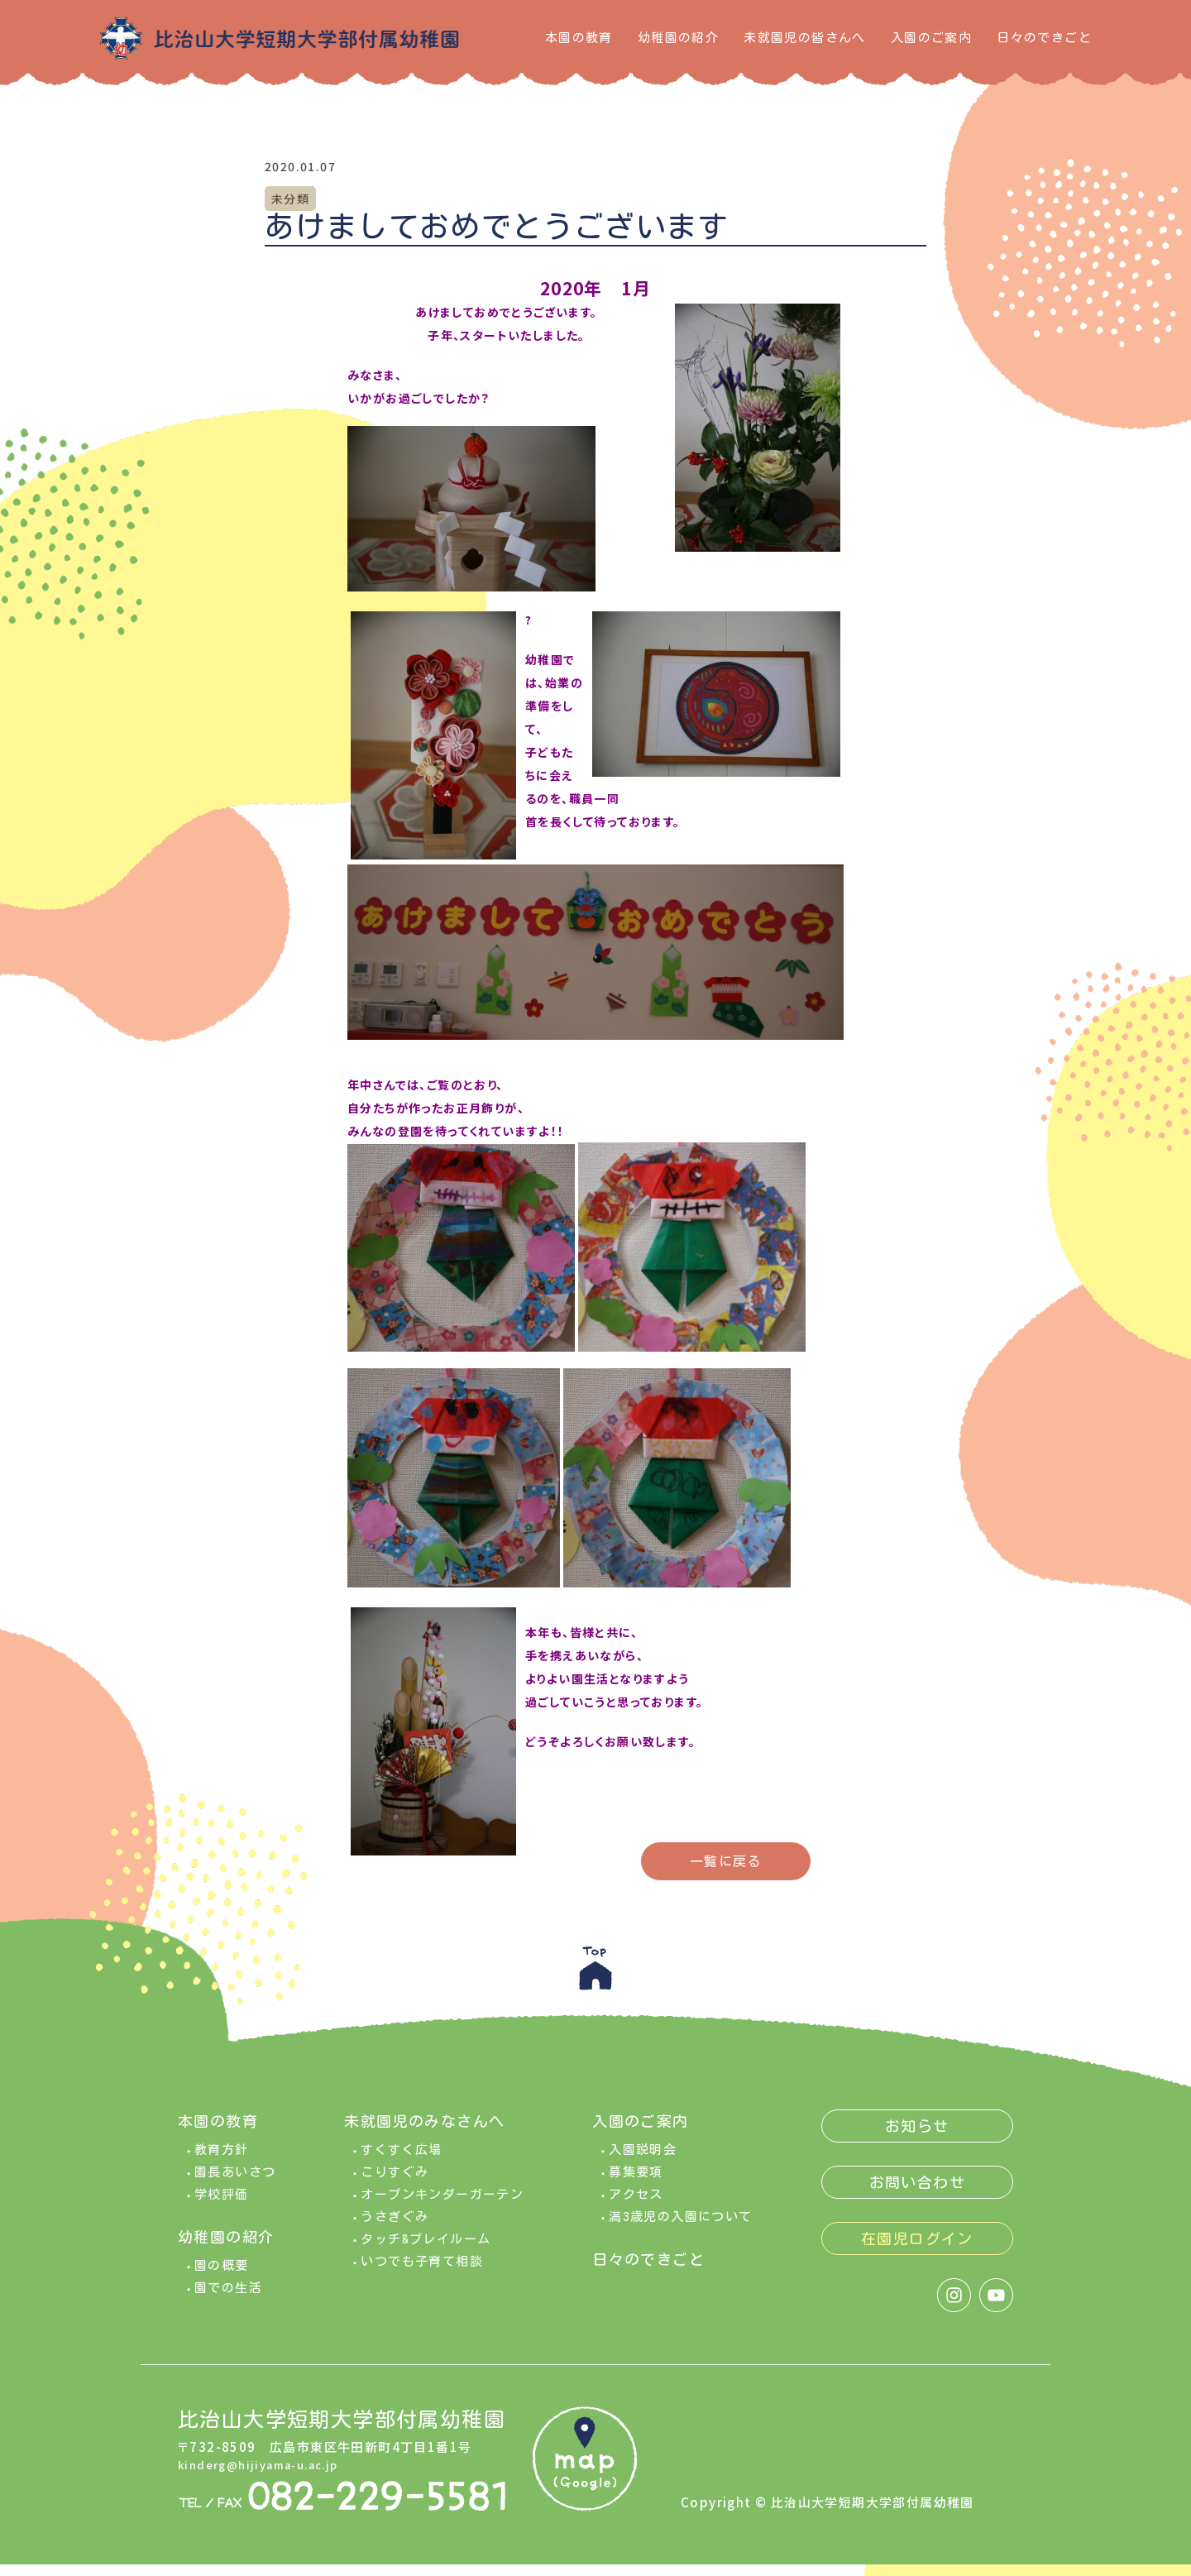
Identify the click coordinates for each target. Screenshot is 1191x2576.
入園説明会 (643, 2161)
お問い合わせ (917, 2193)
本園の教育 (579, 37)
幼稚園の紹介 (678, 37)
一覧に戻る (726, 1861)
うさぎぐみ (394, 2228)
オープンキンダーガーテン (442, 2206)
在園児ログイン (917, 2250)
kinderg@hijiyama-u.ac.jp (268, 2476)
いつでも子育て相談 (422, 2273)
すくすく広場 (401, 2161)
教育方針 (221, 2161)
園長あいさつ (234, 2183)
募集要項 (636, 2183)
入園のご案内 (931, 37)
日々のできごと (1044, 37)
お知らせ (917, 2137)
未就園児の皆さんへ (805, 37)
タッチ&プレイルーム (425, 2250)
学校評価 (221, 2206)
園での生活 (228, 2299)
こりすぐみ (394, 2183)
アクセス (636, 2206)
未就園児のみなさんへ (424, 2132)
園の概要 (221, 2277)
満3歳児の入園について (680, 2228)
